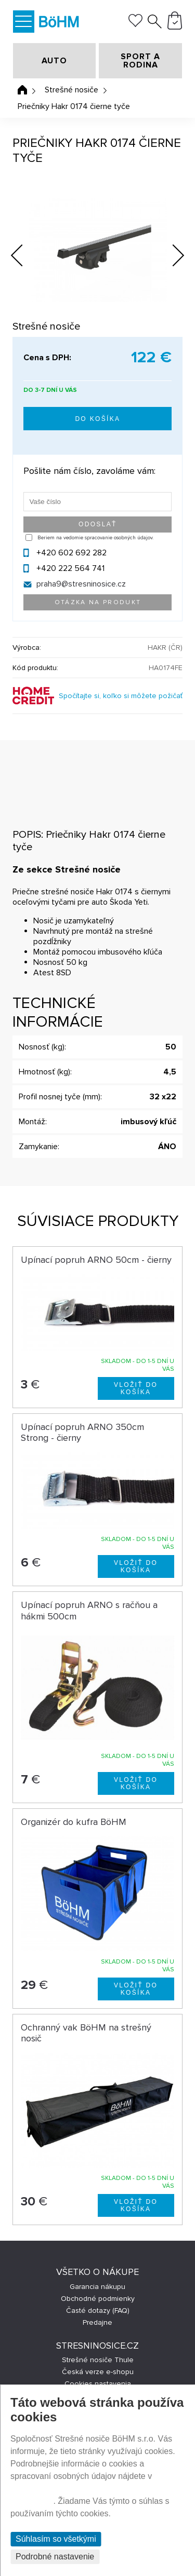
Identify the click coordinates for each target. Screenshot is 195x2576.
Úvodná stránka (22, 89)
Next (170, 257)
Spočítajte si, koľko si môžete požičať (121, 695)
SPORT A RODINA (140, 60)
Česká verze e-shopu (98, 2371)
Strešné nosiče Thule (98, 2359)
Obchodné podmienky (98, 2298)
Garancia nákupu (97, 2286)
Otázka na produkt (98, 602)
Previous (25, 252)
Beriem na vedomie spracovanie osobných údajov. (95, 538)
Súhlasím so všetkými (56, 2538)
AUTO (54, 61)
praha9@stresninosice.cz (81, 584)
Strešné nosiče (71, 90)
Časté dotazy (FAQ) (97, 2310)
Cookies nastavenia (97, 2383)
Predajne (97, 2322)
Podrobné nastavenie (55, 2556)
